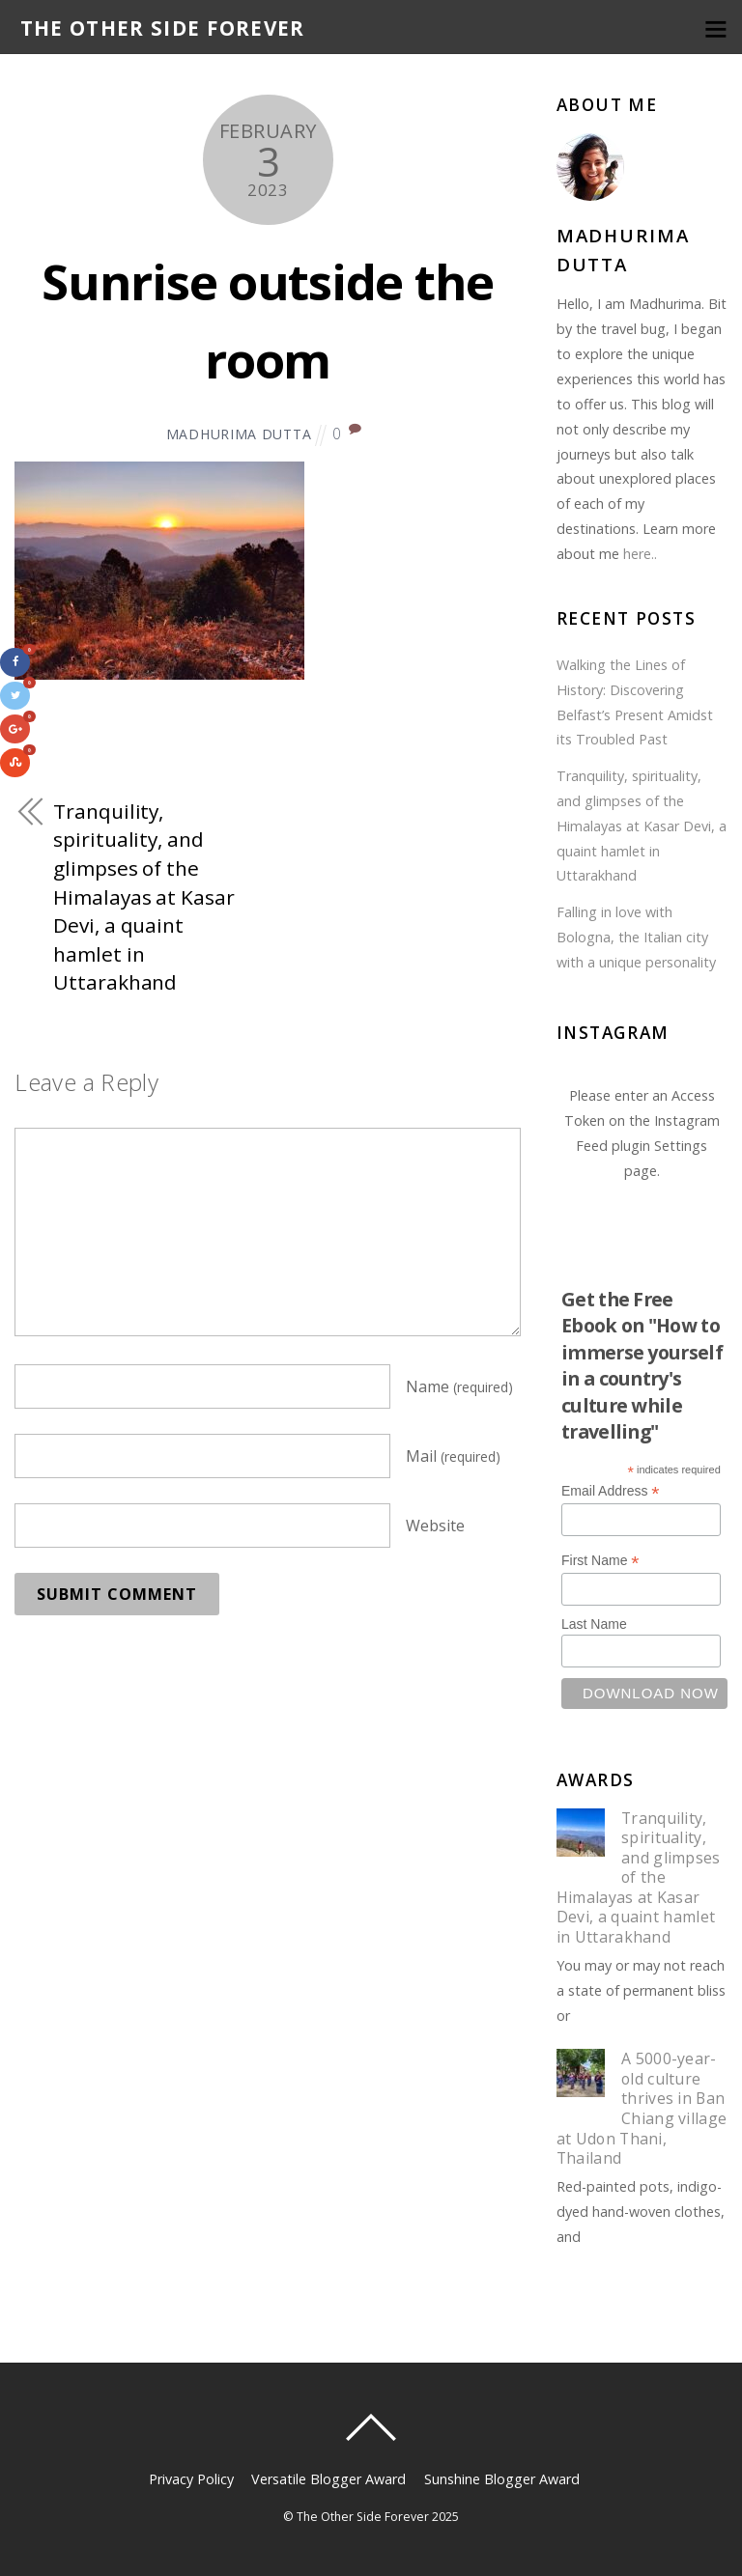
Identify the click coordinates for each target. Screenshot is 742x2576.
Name (459, 1386)
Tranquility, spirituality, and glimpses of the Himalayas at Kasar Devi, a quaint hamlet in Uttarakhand (143, 897)
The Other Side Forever (363, 2516)
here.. (640, 554)
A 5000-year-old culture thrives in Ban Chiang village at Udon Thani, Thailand (642, 2108)
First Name (600, 1561)
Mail (453, 1456)
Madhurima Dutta (238, 434)
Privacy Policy (191, 2479)
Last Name (594, 1624)
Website (435, 1525)
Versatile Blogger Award (328, 2479)
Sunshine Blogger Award (502, 2479)
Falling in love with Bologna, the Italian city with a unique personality (636, 937)
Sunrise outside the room (267, 317)
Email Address (610, 1491)
